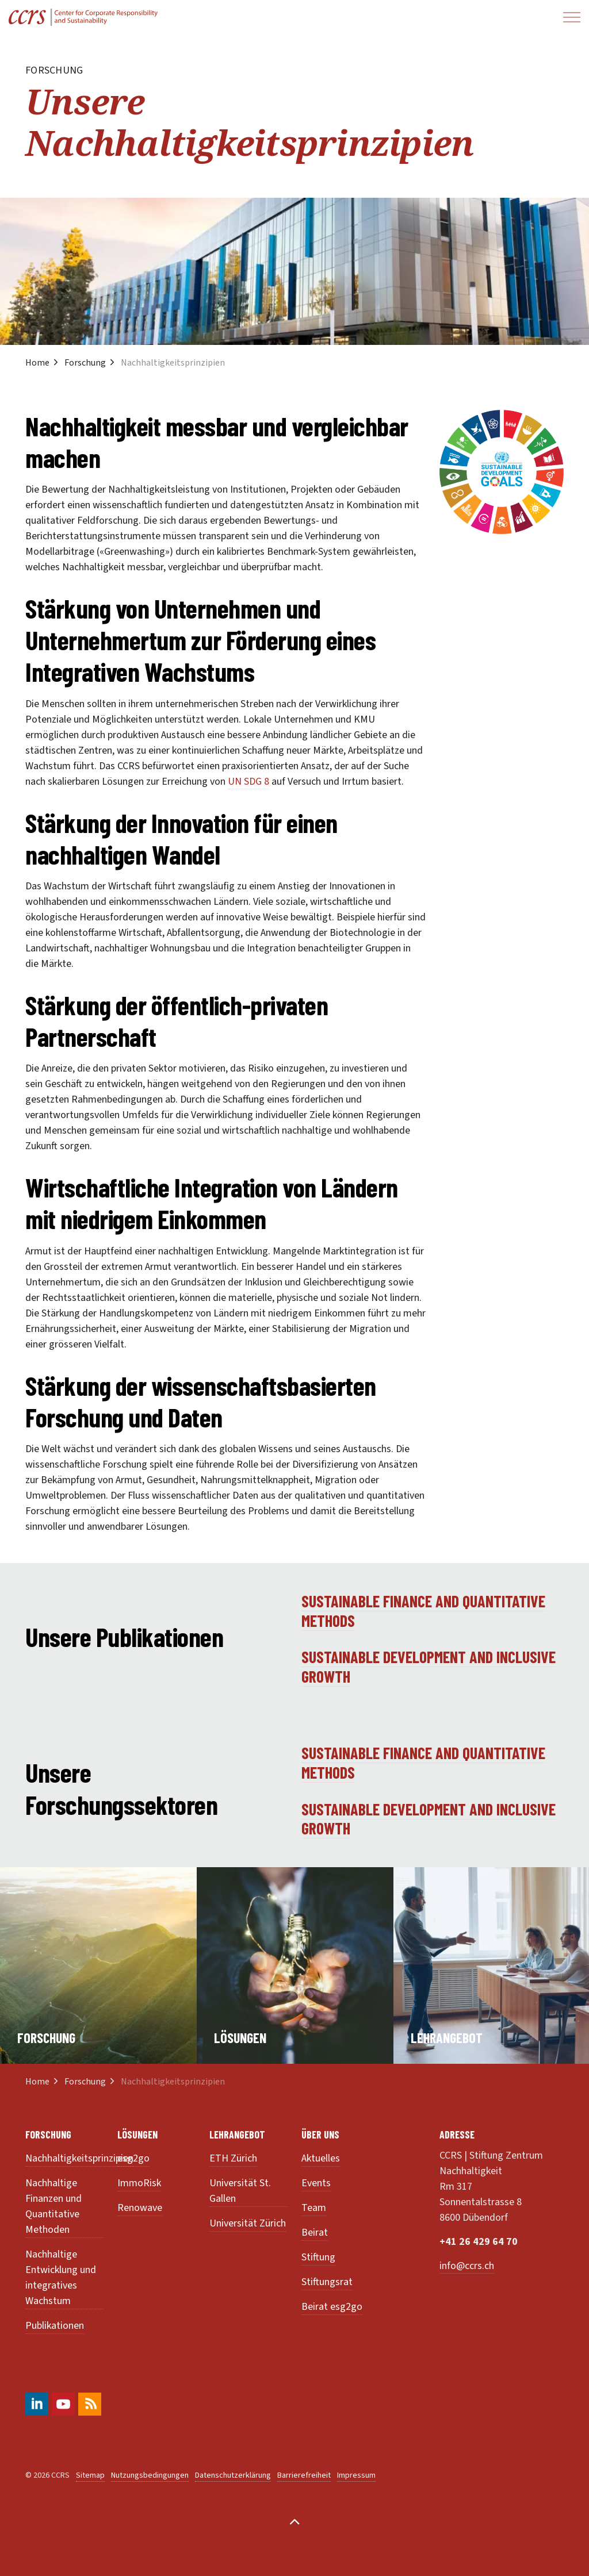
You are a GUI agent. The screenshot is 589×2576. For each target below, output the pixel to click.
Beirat (314, 2232)
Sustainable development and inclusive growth (428, 1666)
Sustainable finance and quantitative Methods (423, 1610)
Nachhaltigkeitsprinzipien (79, 2158)
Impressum (356, 2475)
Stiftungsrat (327, 2282)
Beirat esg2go (331, 2306)
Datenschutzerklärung (233, 2475)
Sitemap (90, 2475)
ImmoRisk (139, 2183)
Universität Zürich (247, 2223)
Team (313, 2208)
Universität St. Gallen (240, 2191)
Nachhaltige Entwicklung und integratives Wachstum (60, 2277)
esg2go (133, 2158)
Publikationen (54, 2325)
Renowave (139, 2208)
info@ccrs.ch (466, 2266)
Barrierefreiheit (304, 2475)
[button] (501, 472)
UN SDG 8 (248, 781)
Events (316, 2183)
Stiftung (318, 2257)
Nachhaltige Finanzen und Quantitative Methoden (53, 2206)
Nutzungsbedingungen (150, 2475)
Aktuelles (320, 2158)
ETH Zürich (233, 2158)
